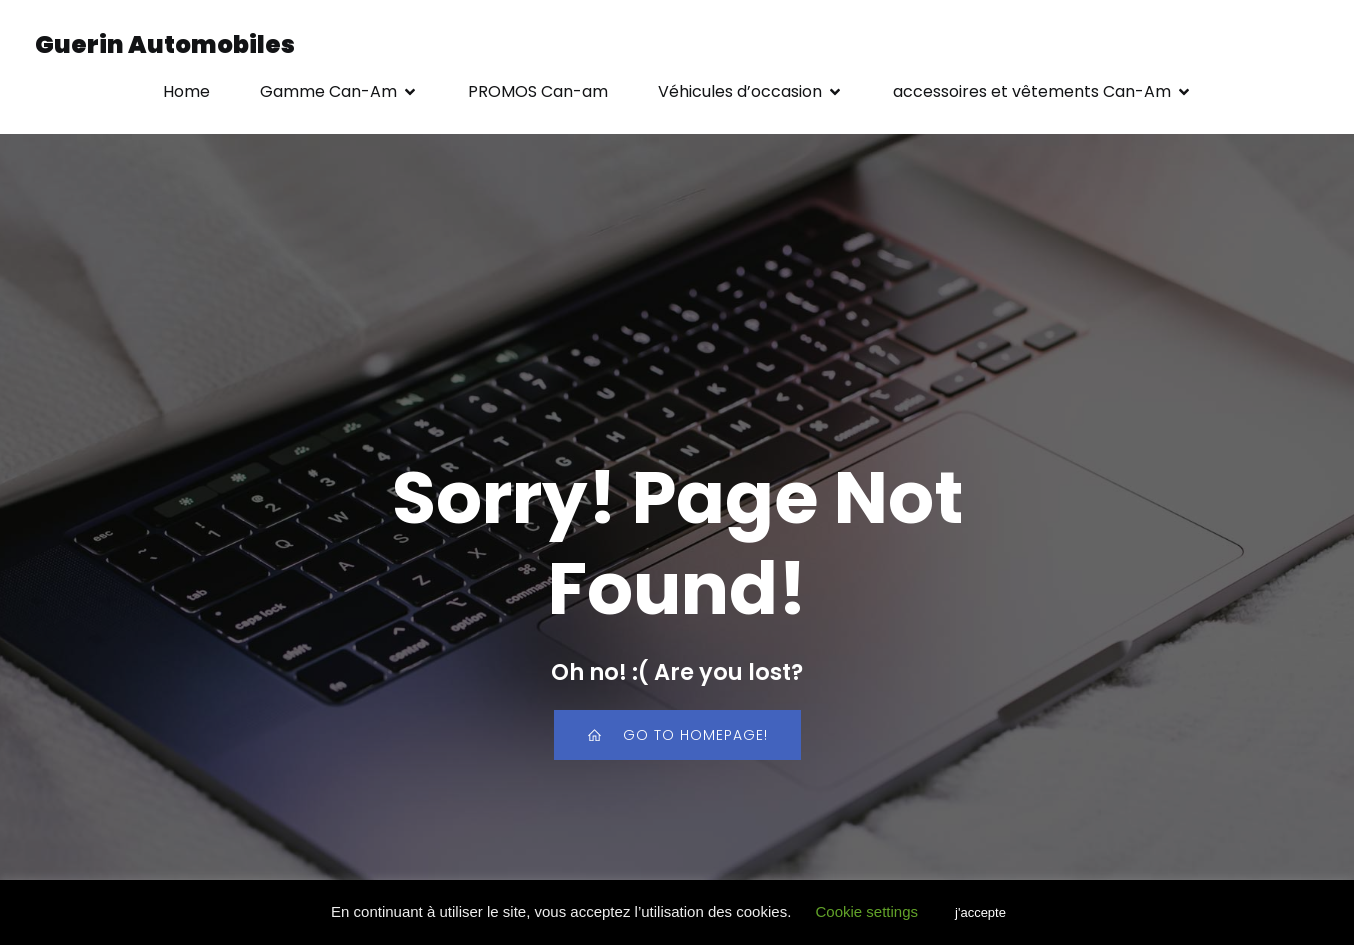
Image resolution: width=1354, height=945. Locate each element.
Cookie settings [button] (866, 911)
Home (186, 91)
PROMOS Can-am (538, 91)
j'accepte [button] (980, 912)
